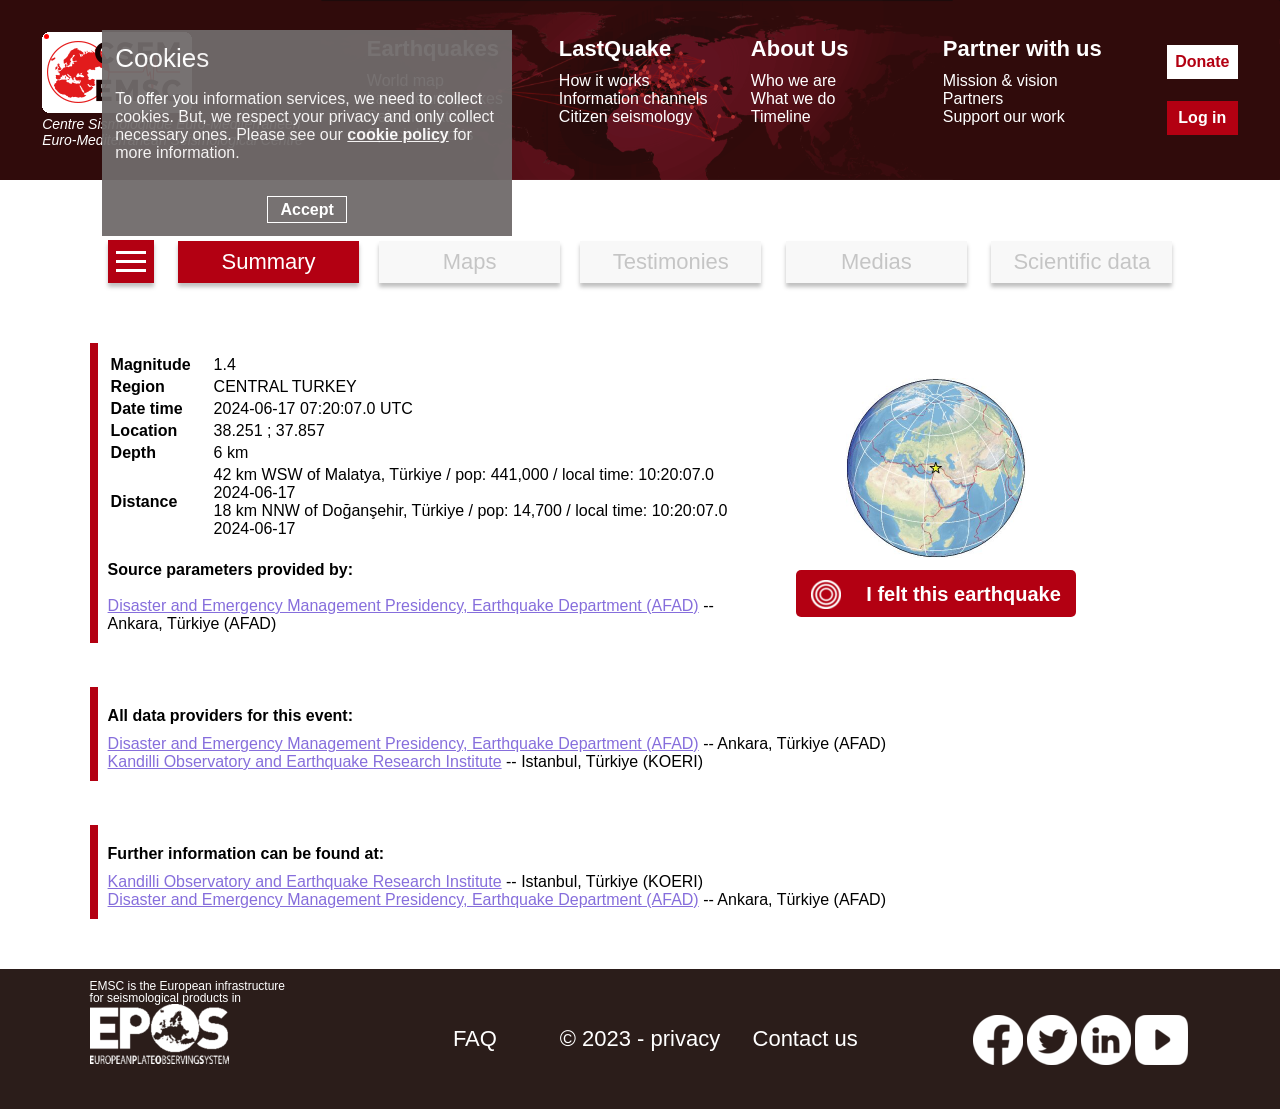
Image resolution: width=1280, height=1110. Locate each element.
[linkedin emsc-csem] (1106, 1038)
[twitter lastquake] (1052, 1038)
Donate (1202, 61)
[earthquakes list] (131, 261)
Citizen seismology (625, 116)
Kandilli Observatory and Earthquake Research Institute (305, 761)
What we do (793, 98)
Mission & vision (1000, 80)
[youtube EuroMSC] (1161, 1038)
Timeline (781, 116)
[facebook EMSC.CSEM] (998, 1038)
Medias (876, 261)
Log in (1202, 117)
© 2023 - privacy (640, 1038)
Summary (268, 261)
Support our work (1004, 116)
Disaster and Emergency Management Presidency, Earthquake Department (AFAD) (403, 605)
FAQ (475, 1038)
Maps (470, 261)
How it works (604, 80)
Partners (973, 98)
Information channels (633, 98)
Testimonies (671, 261)
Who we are (793, 80)
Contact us (805, 1038)
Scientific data (1081, 261)
